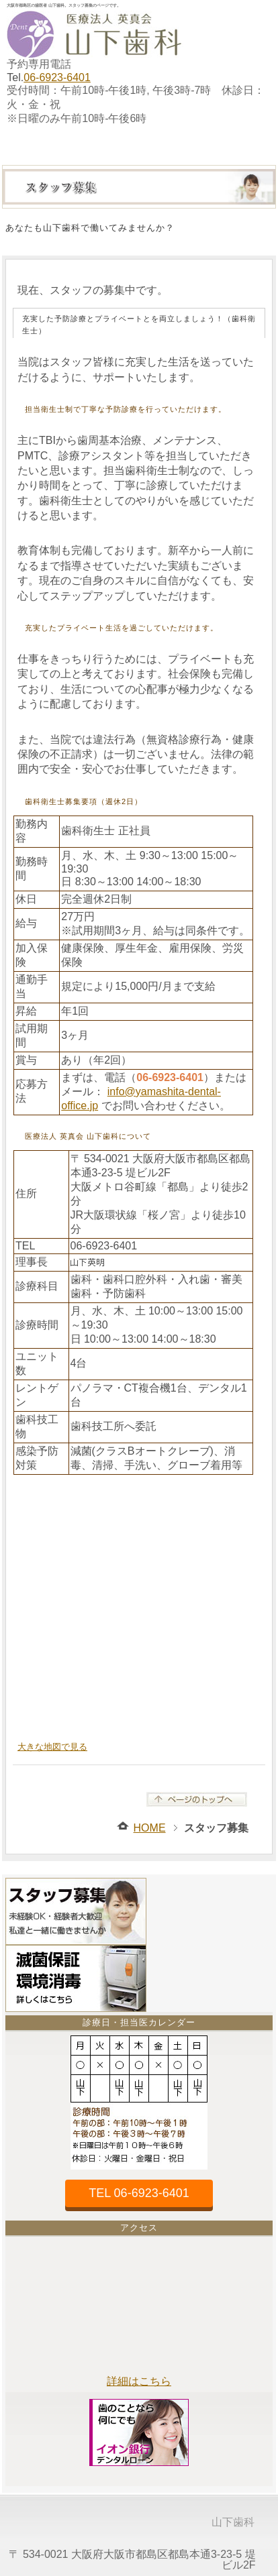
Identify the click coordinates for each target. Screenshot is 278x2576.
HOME (150, 1828)
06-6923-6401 (57, 77)
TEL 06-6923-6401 (139, 2193)
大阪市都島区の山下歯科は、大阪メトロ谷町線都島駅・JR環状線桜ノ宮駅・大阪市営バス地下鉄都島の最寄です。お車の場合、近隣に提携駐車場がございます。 (139, 1605)
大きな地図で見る (52, 1747)
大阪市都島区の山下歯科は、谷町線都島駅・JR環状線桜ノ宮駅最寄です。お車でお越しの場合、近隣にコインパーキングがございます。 (139, 2308)
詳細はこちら (139, 2381)
